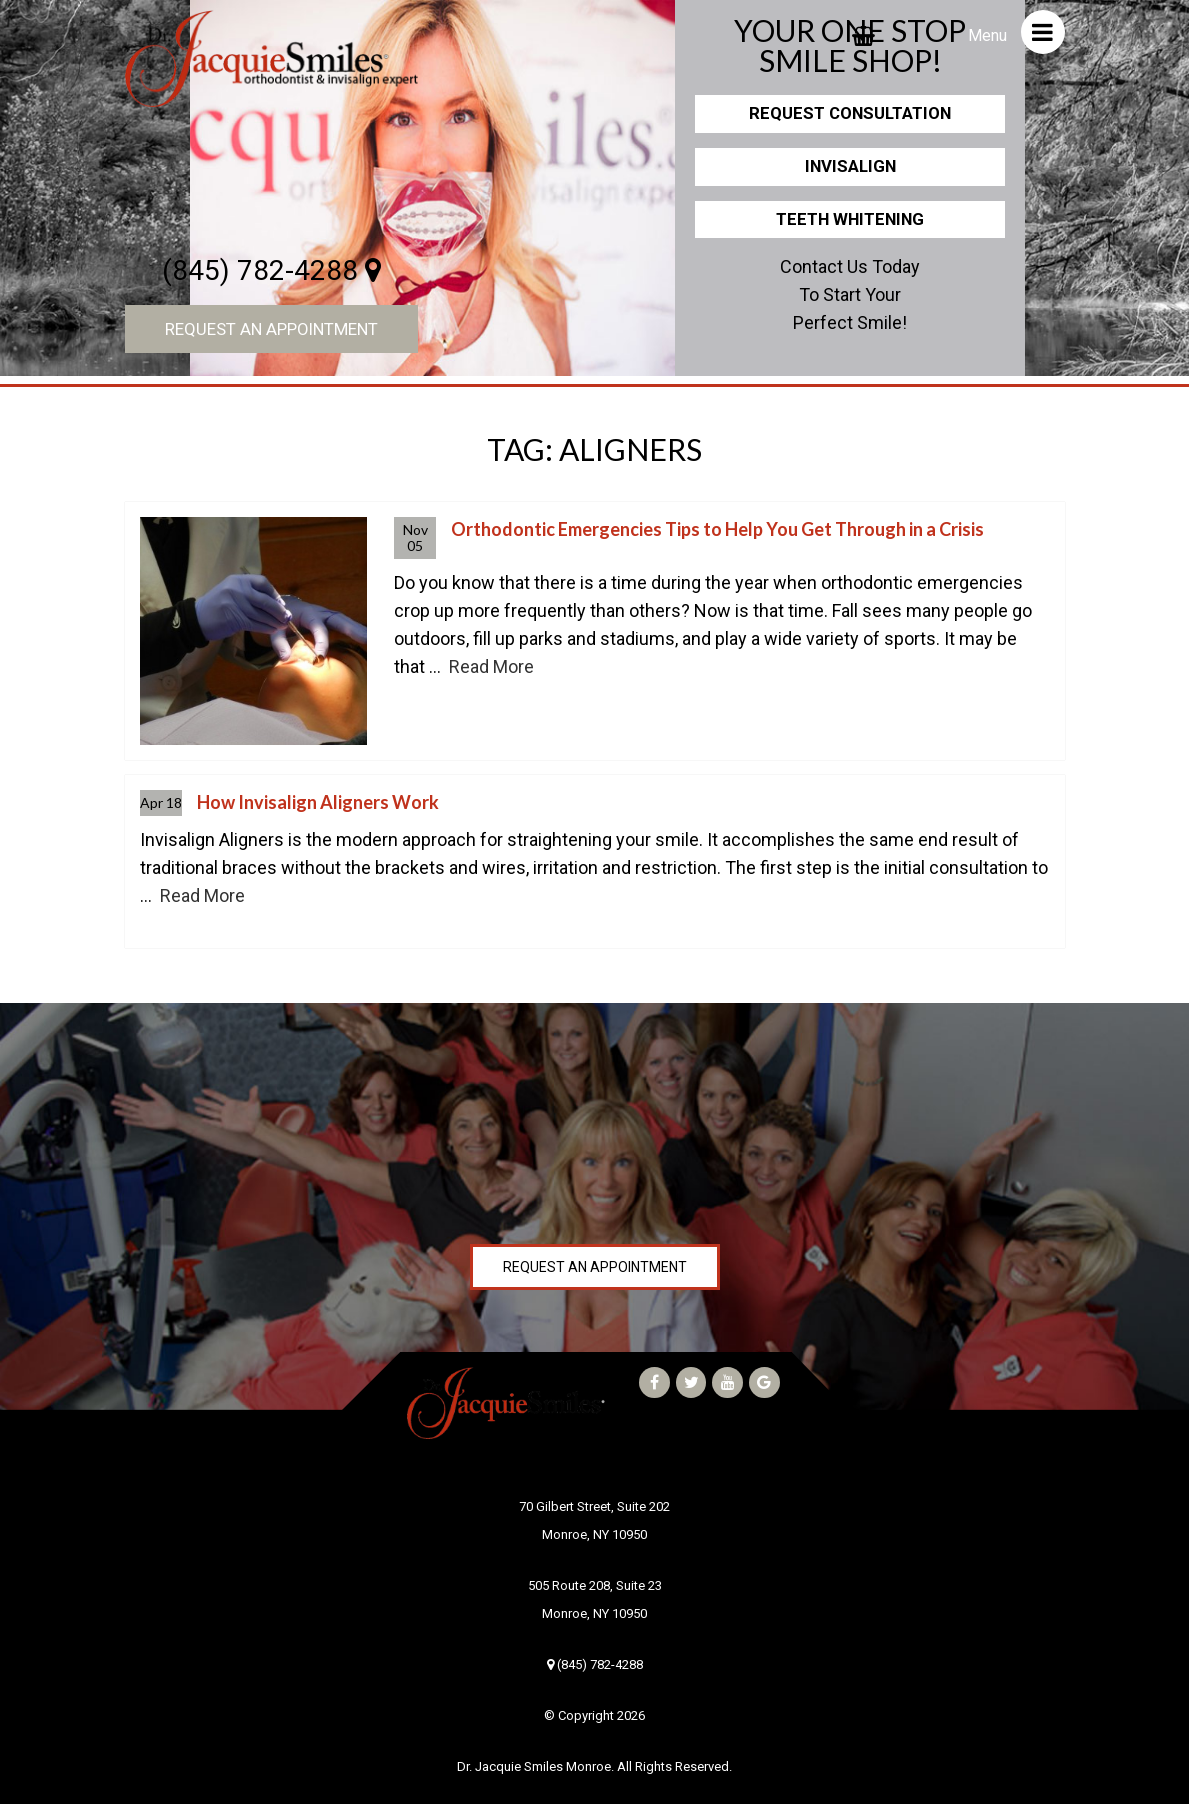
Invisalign (850, 166)
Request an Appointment (271, 329)
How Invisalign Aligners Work (318, 802)
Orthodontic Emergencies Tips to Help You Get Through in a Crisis (717, 529)
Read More (491, 666)
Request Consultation (850, 113)
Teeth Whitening (850, 219)
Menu (1016, 32)
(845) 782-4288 (271, 270)
